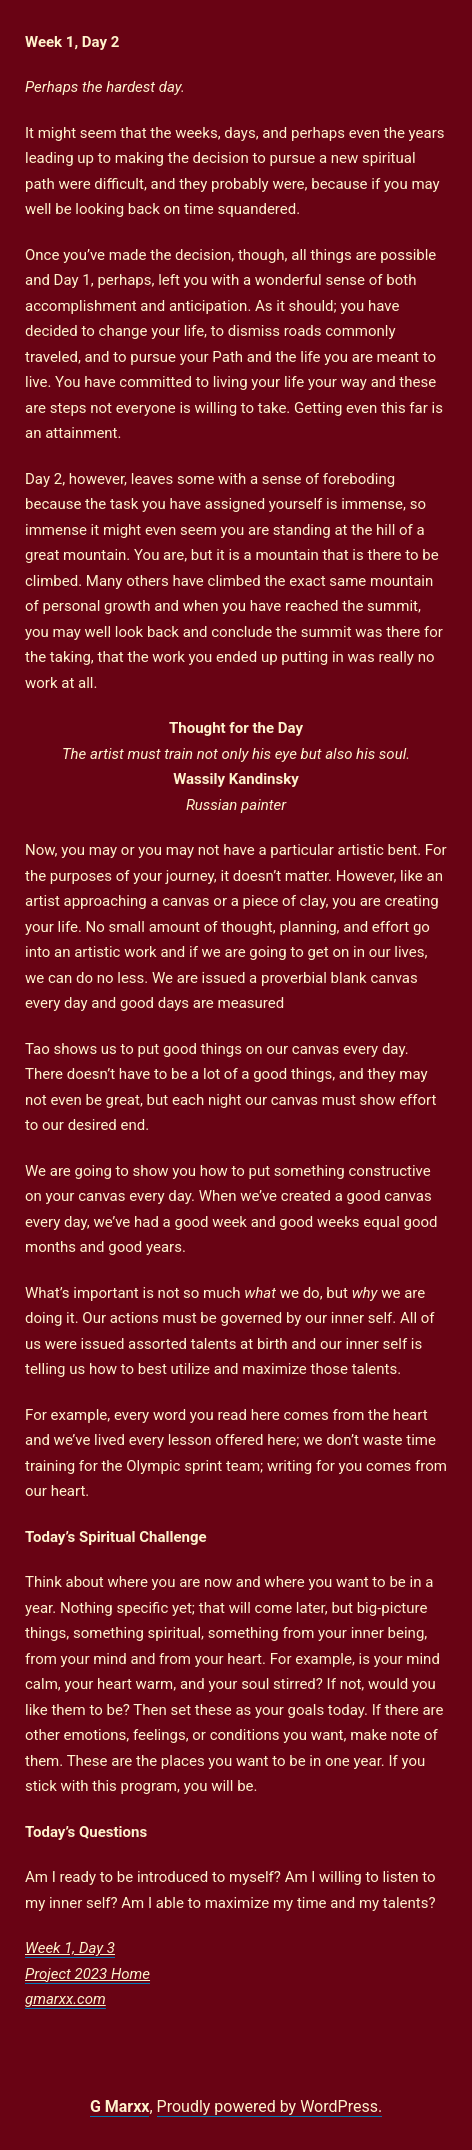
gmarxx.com (65, 1999)
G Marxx (120, 2106)
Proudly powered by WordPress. (270, 2106)
